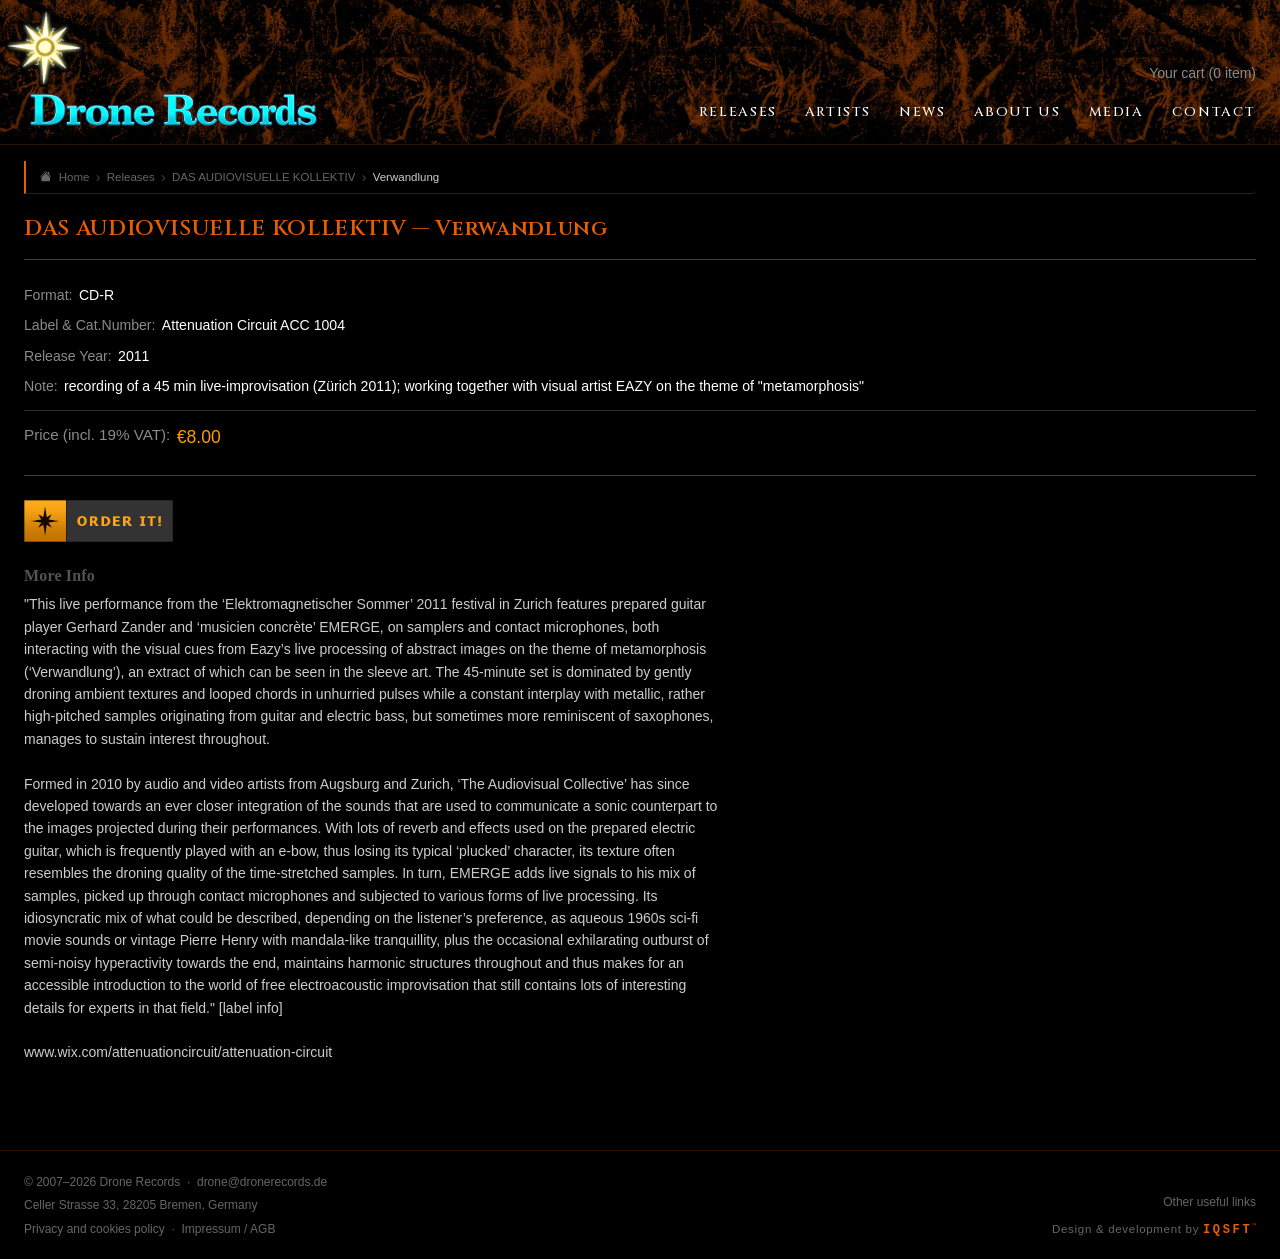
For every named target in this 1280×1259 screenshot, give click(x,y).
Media (1116, 112)
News (922, 112)
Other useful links (1209, 1202)
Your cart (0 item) (1202, 73)
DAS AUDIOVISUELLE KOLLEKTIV (263, 177)
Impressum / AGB (228, 1229)
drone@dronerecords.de (262, 1182)
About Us (1017, 112)
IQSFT (1229, 1230)
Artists (838, 112)
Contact (1214, 112)
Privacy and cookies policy (94, 1229)
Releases (738, 112)
